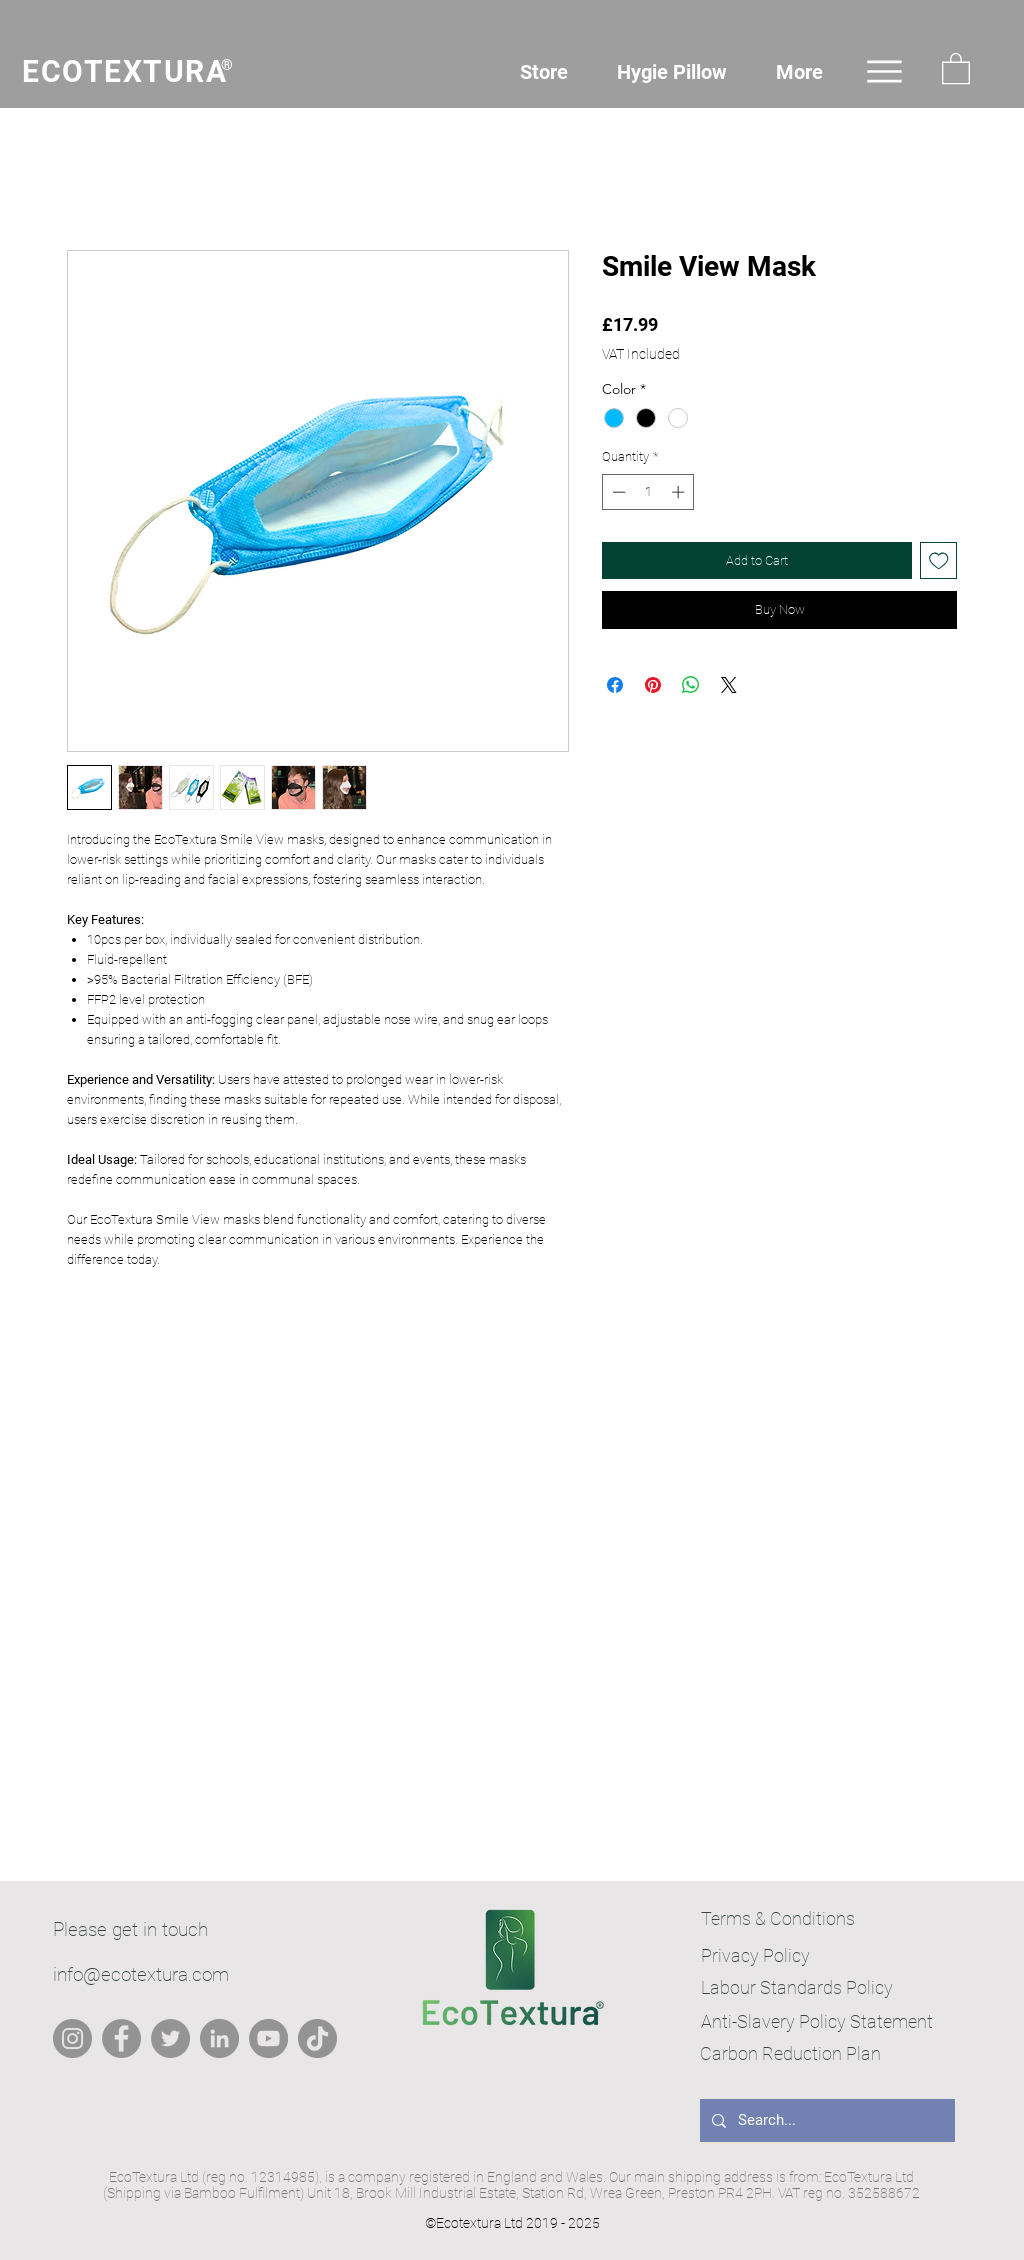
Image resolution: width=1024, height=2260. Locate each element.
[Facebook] (121, 2038)
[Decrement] (617, 492)
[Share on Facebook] (615, 685)
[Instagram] (72, 2038)
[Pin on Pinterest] (653, 685)
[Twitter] (170, 2038)
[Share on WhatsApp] (691, 685)
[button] (956, 67)
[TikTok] (317, 2038)
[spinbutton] (648, 492)
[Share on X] (729, 685)
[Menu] (884, 71)
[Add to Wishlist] (939, 561)
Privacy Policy (755, 1955)
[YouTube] (268, 2038)
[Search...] (825, 2120)
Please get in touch (130, 1929)
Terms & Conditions (778, 1918)
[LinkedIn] (219, 2038)
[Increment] (680, 492)
